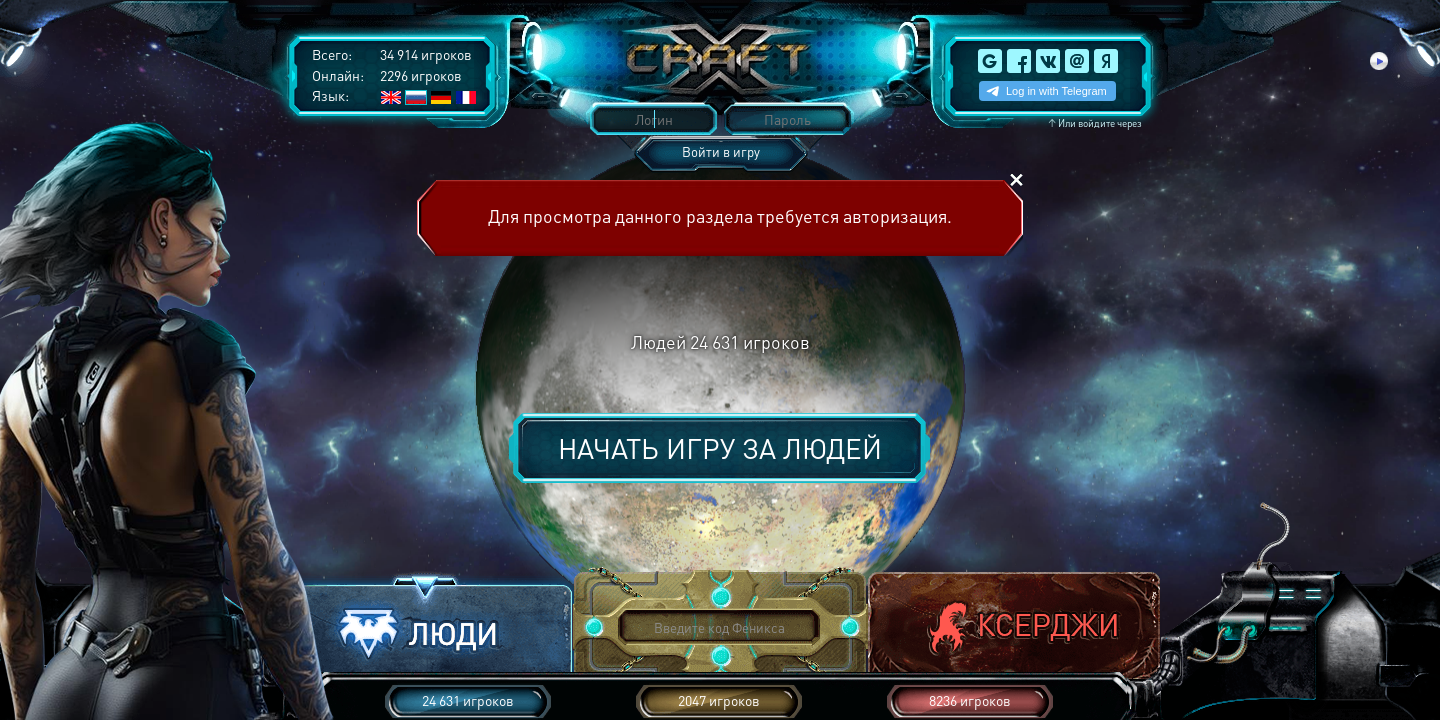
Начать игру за (720, 448)
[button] (426, 628)
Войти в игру (721, 151)
